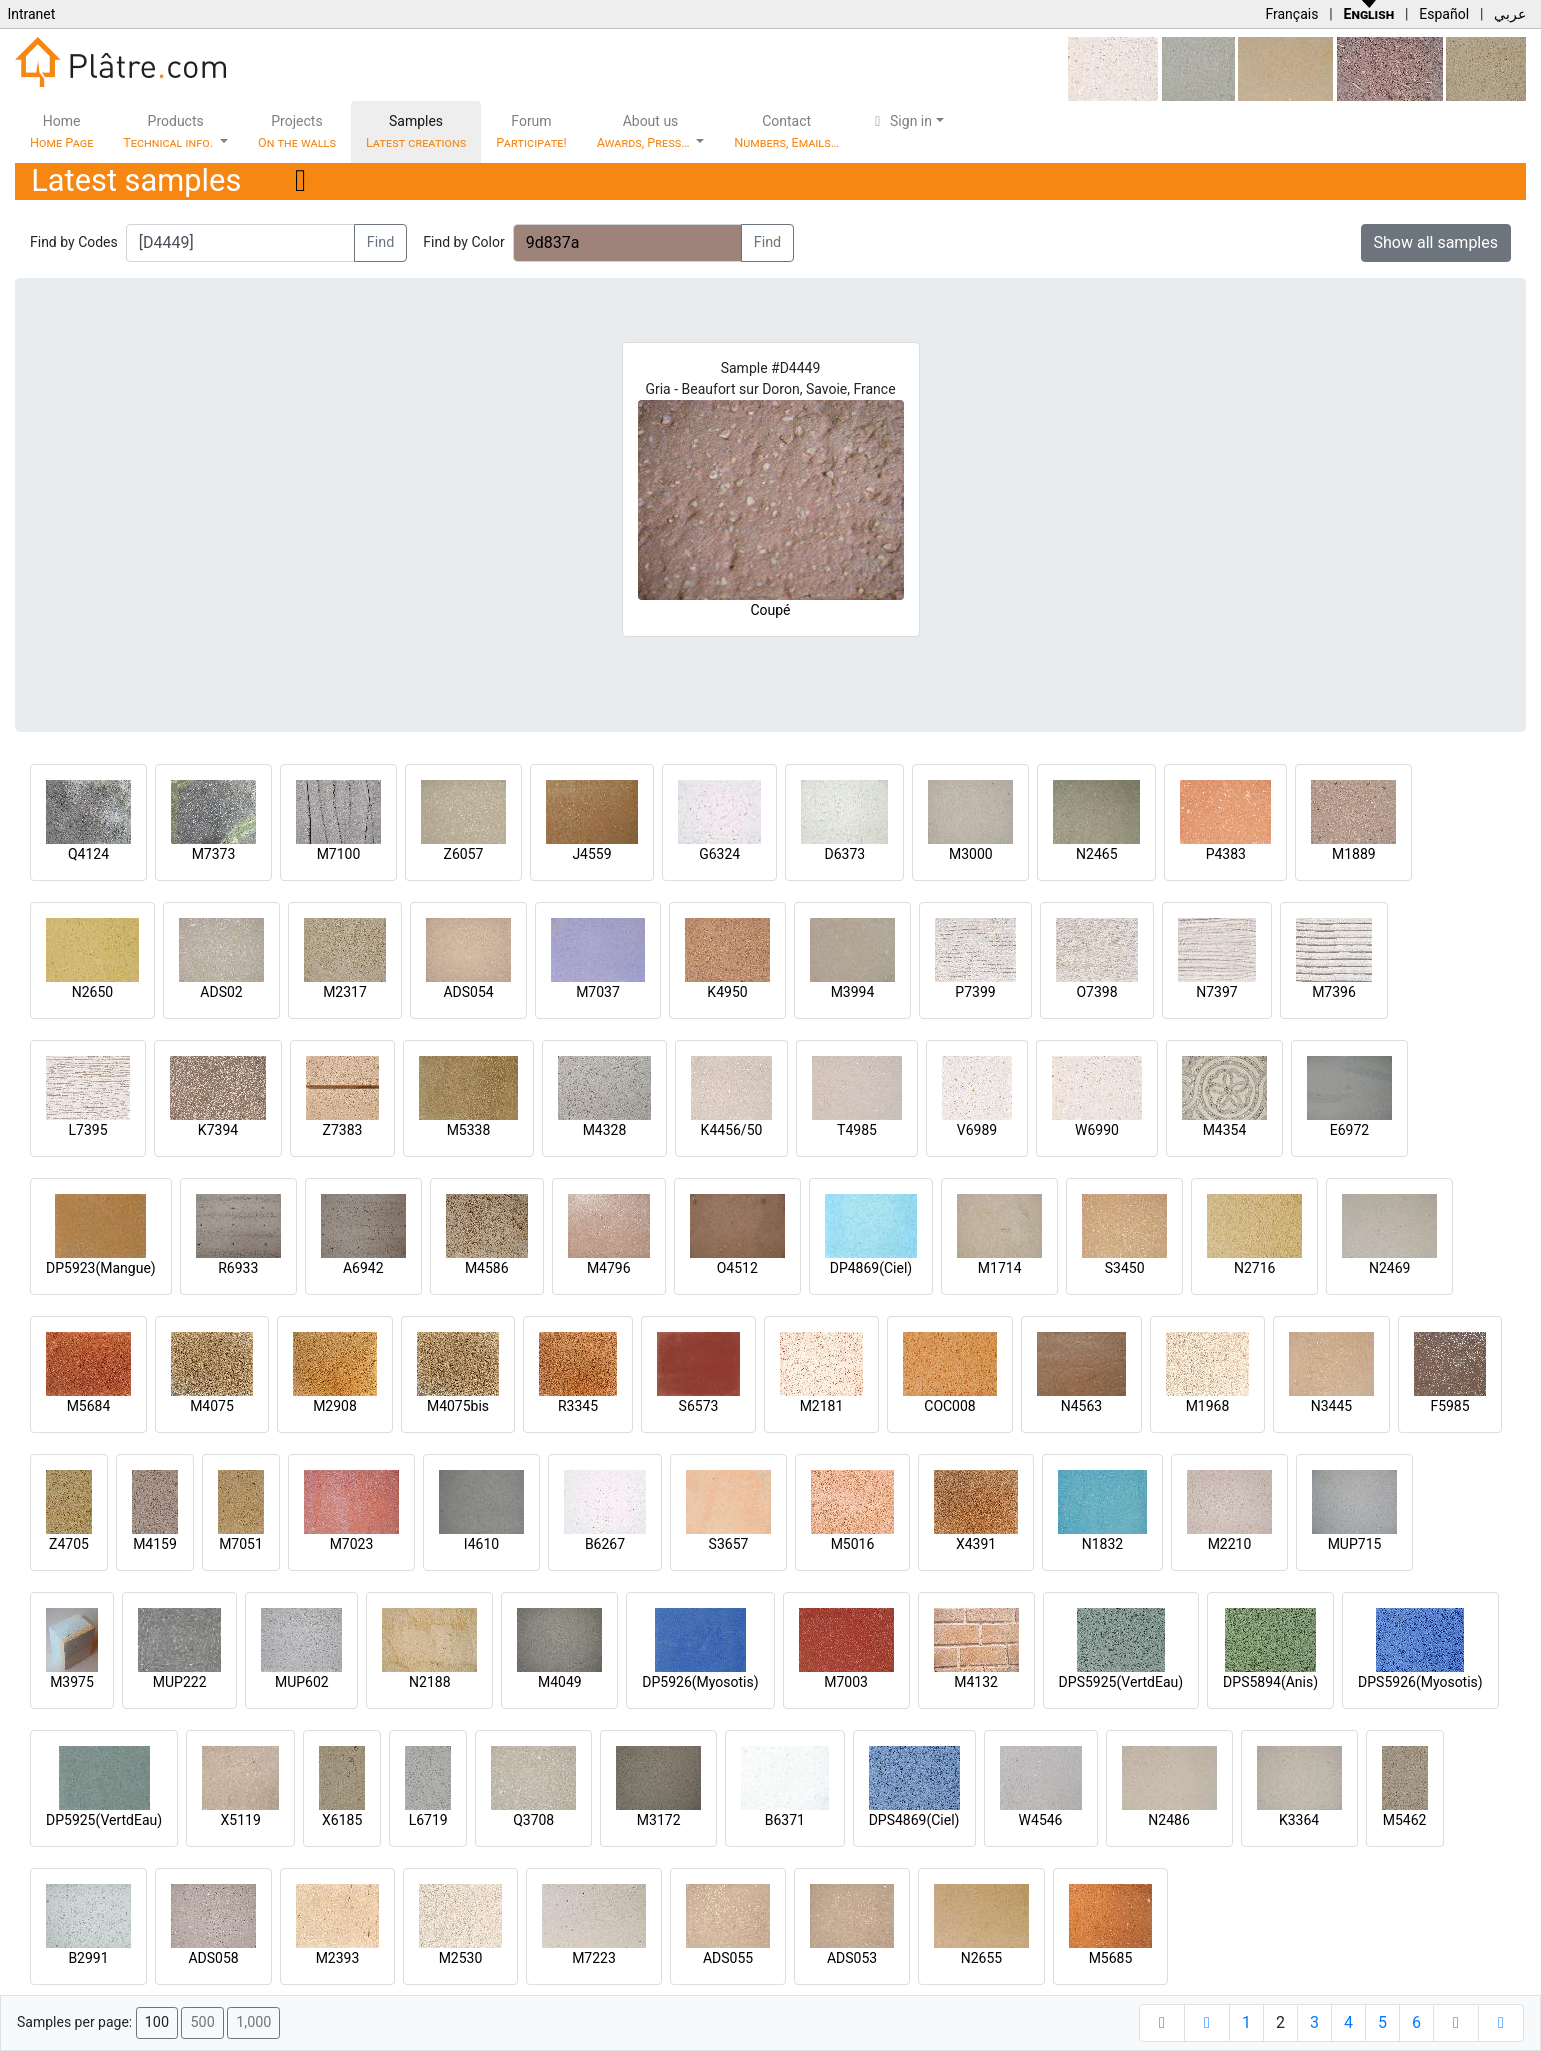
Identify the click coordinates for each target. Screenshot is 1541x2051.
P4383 (1226, 854)
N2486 (1168, 1820)
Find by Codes (74, 242)
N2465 (1096, 854)
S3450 (1125, 1268)
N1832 (1102, 1544)
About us (645, 131)
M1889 (1354, 854)
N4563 (1081, 1406)
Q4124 (88, 854)
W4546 (1041, 1820)
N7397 (1216, 992)
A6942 (363, 1268)
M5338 (469, 1130)
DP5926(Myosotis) (700, 1682)
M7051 (241, 1544)
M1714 (1000, 1268)
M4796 (609, 1268)
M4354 (1225, 1130)
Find (381, 242)
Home (61, 131)
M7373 (214, 854)
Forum (531, 131)
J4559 (591, 854)
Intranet (31, 14)
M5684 (89, 1406)
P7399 (975, 992)
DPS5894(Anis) (1270, 1682)
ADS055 (728, 1958)
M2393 (338, 1958)
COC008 (949, 1406)
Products (169, 131)
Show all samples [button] (1436, 242)
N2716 (1254, 1268)
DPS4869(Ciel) (914, 1820)
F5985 (1449, 1406)
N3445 (1331, 1406)
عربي (1510, 14)
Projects (297, 131)
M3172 (659, 1820)
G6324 (719, 854)
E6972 (1349, 1130)
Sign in (900, 121)
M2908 (335, 1406)
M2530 (461, 1958)
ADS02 (221, 992)
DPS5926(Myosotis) (1420, 1682)
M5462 (1405, 1820)
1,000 (253, 2022)
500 (202, 2022)
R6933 (238, 1268)
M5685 (1111, 1958)
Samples (416, 131)
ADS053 (852, 1958)
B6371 (785, 1820)
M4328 (605, 1130)
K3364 (1299, 1820)
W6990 (1097, 1130)
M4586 (487, 1268)
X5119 (241, 1820)
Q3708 (533, 1820)
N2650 (92, 992)
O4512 (737, 1268)
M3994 (853, 992)
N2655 (981, 1958)
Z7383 (343, 1130)
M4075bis (458, 1406)
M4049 (560, 1682)
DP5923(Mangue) (101, 1268)
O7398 (1096, 992)
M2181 (822, 1406)
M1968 (1208, 1406)
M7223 (594, 1958)
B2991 (88, 1958)
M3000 (971, 854)
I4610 (481, 1544)
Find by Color (463, 242)
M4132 (976, 1682)
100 (157, 2022)
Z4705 (69, 1544)
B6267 (605, 1544)
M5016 (853, 1544)
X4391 (976, 1544)
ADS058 (213, 1958)
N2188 (429, 1682)
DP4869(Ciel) (871, 1268)
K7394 (218, 1130)
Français (1291, 14)
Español (1444, 14)
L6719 (428, 1820)
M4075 (212, 1406)
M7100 (339, 854)
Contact (786, 131)
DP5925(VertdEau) (104, 1820)
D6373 (844, 854)
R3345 (578, 1406)
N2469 (1389, 1268)
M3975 (72, 1682)
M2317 (345, 992)
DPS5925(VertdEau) (1121, 1682)
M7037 (598, 992)
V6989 (977, 1130)
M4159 (155, 1544)
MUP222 (180, 1682)
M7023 (352, 1544)
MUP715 (1355, 1544)
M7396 (1334, 992)
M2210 (1230, 1544)
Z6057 (464, 854)
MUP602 (302, 1682)
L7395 (87, 1130)
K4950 (727, 992)
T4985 (857, 1130)
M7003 (846, 1682)
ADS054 (468, 992)
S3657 (729, 1544)
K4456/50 (732, 1130)
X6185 (342, 1820)
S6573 (699, 1406)
